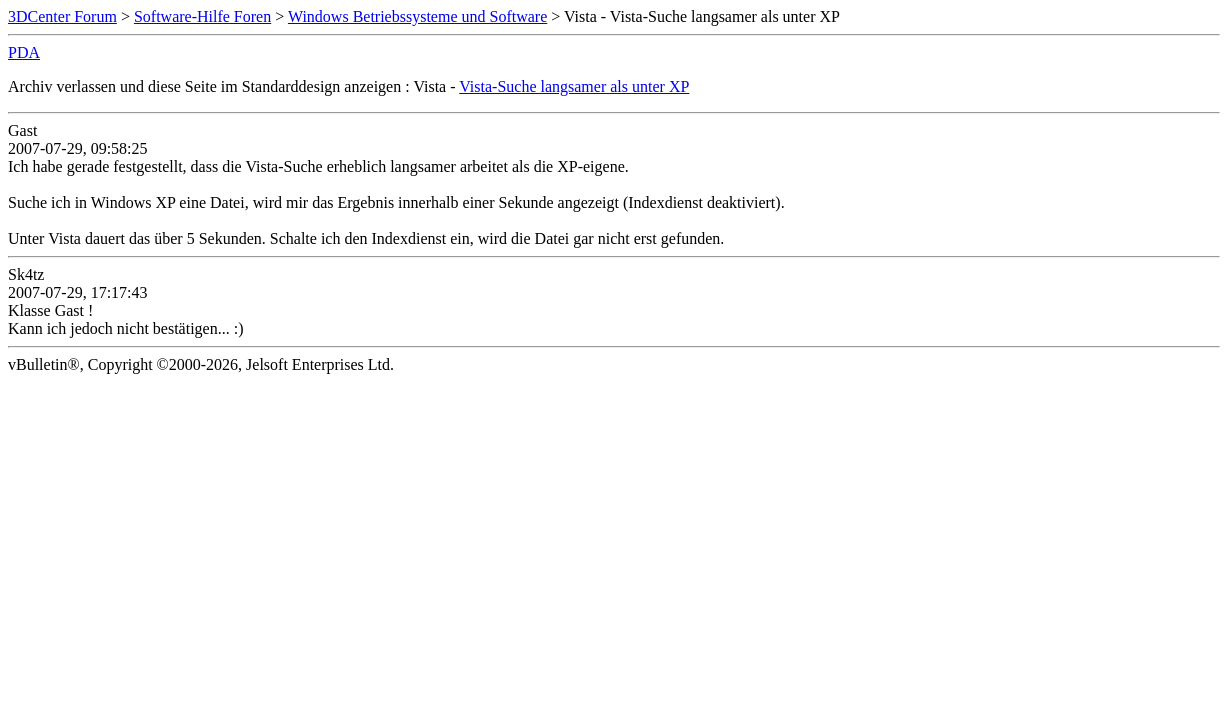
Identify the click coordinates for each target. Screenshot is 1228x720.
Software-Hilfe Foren (202, 16)
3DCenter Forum (62, 16)
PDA (24, 52)
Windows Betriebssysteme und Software (417, 16)
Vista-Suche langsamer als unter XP (574, 86)
